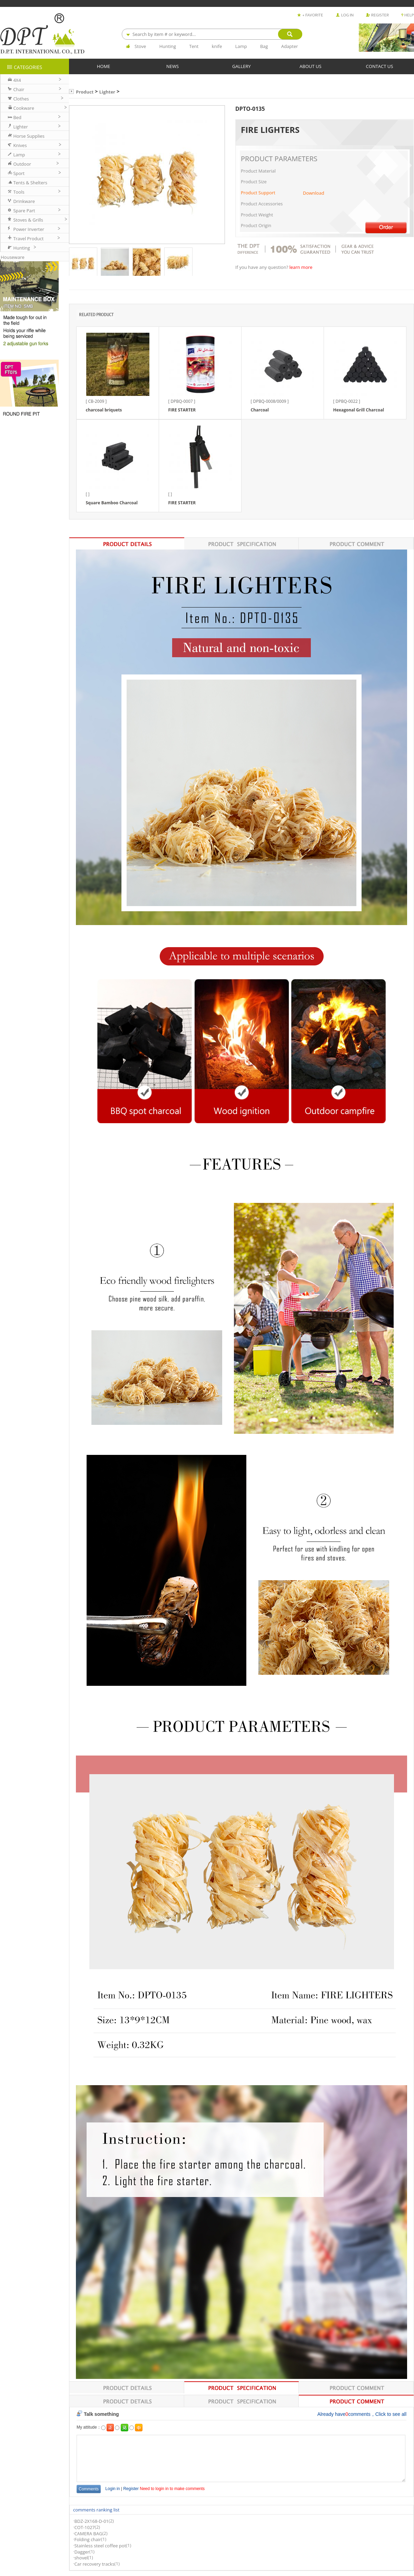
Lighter (107, 92)
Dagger (81, 2552)
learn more (301, 267)
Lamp (241, 46)
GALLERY (241, 66)
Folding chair (87, 2540)
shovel (81, 2558)
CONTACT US (379, 66)
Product (84, 92)
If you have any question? (262, 267)
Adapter (289, 46)
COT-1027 (84, 2527)
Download (313, 193)
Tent (193, 46)
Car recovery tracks (94, 2564)
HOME (103, 66)
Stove (140, 46)
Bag (264, 46)
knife (217, 46)
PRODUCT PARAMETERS (279, 158)
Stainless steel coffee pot (100, 2546)
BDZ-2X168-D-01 (91, 2521)
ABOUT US (310, 66)
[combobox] (212, 34)
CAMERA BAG (88, 2533)
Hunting (167, 46)
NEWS (172, 66)
